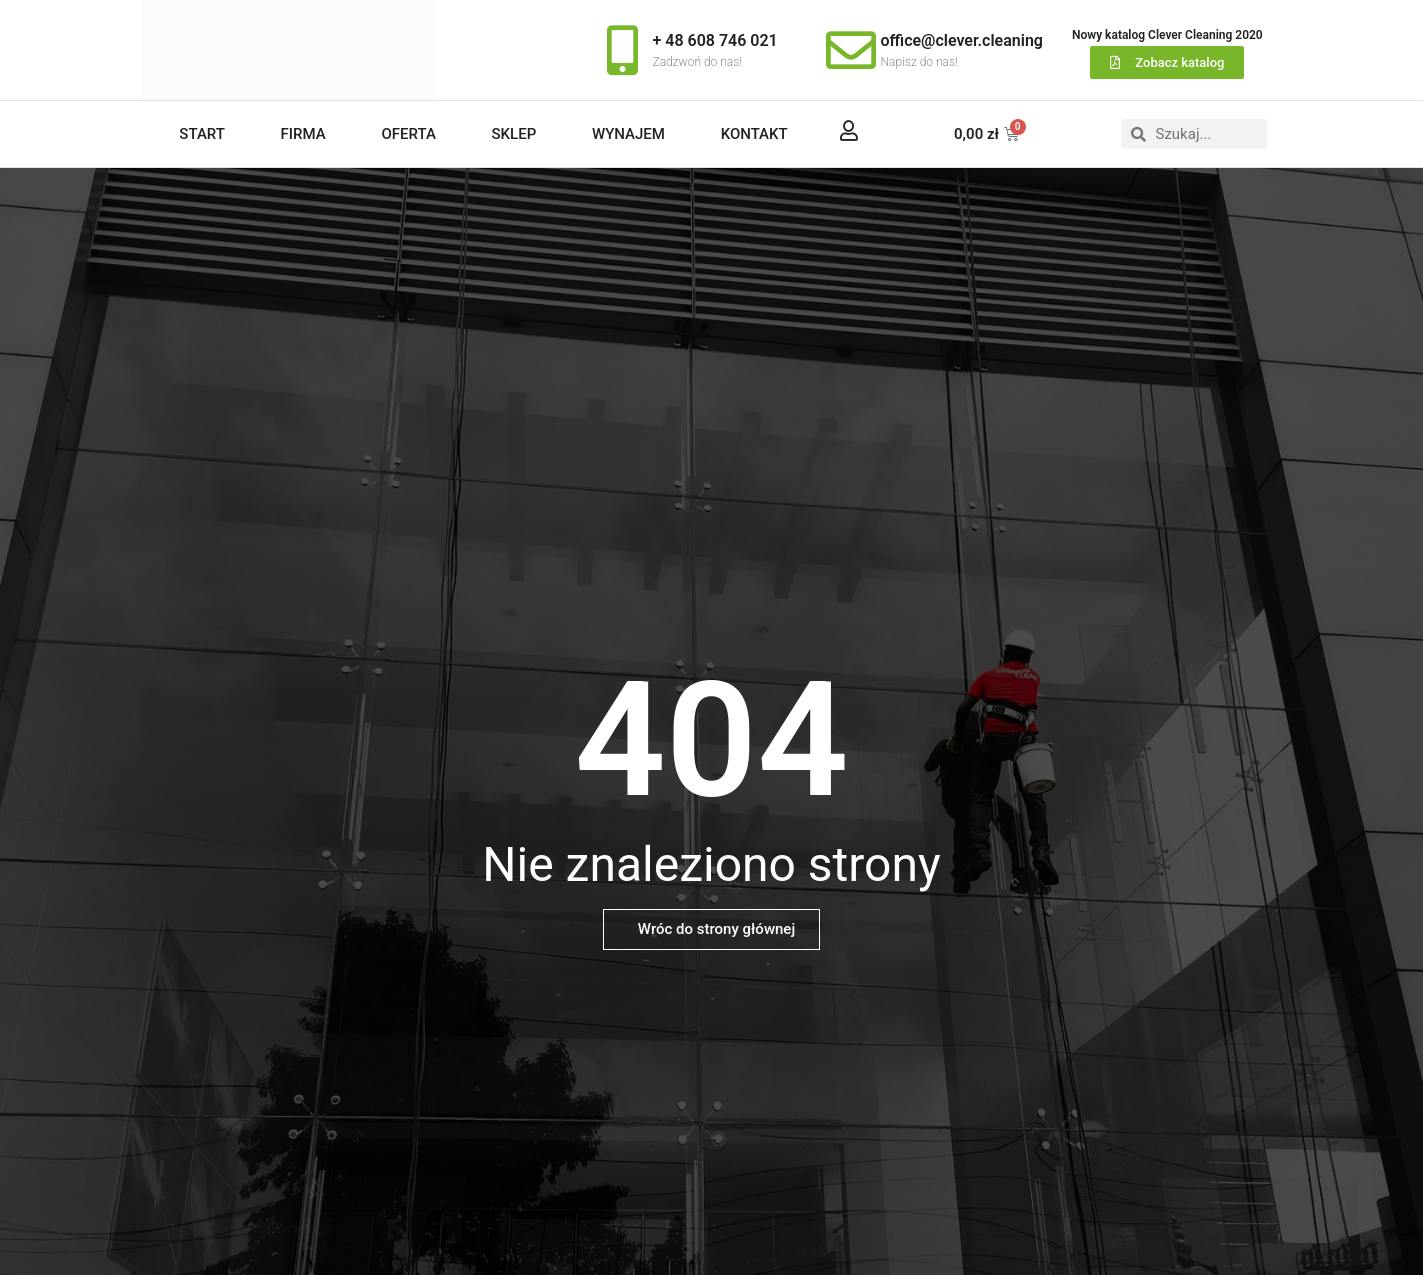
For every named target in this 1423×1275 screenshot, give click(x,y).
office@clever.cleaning (962, 40)
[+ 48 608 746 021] (623, 50)
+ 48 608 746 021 (715, 40)
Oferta (408, 134)
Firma (303, 134)
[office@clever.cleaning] (851, 50)
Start (202, 134)
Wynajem (628, 134)
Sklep (514, 134)
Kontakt (754, 134)
